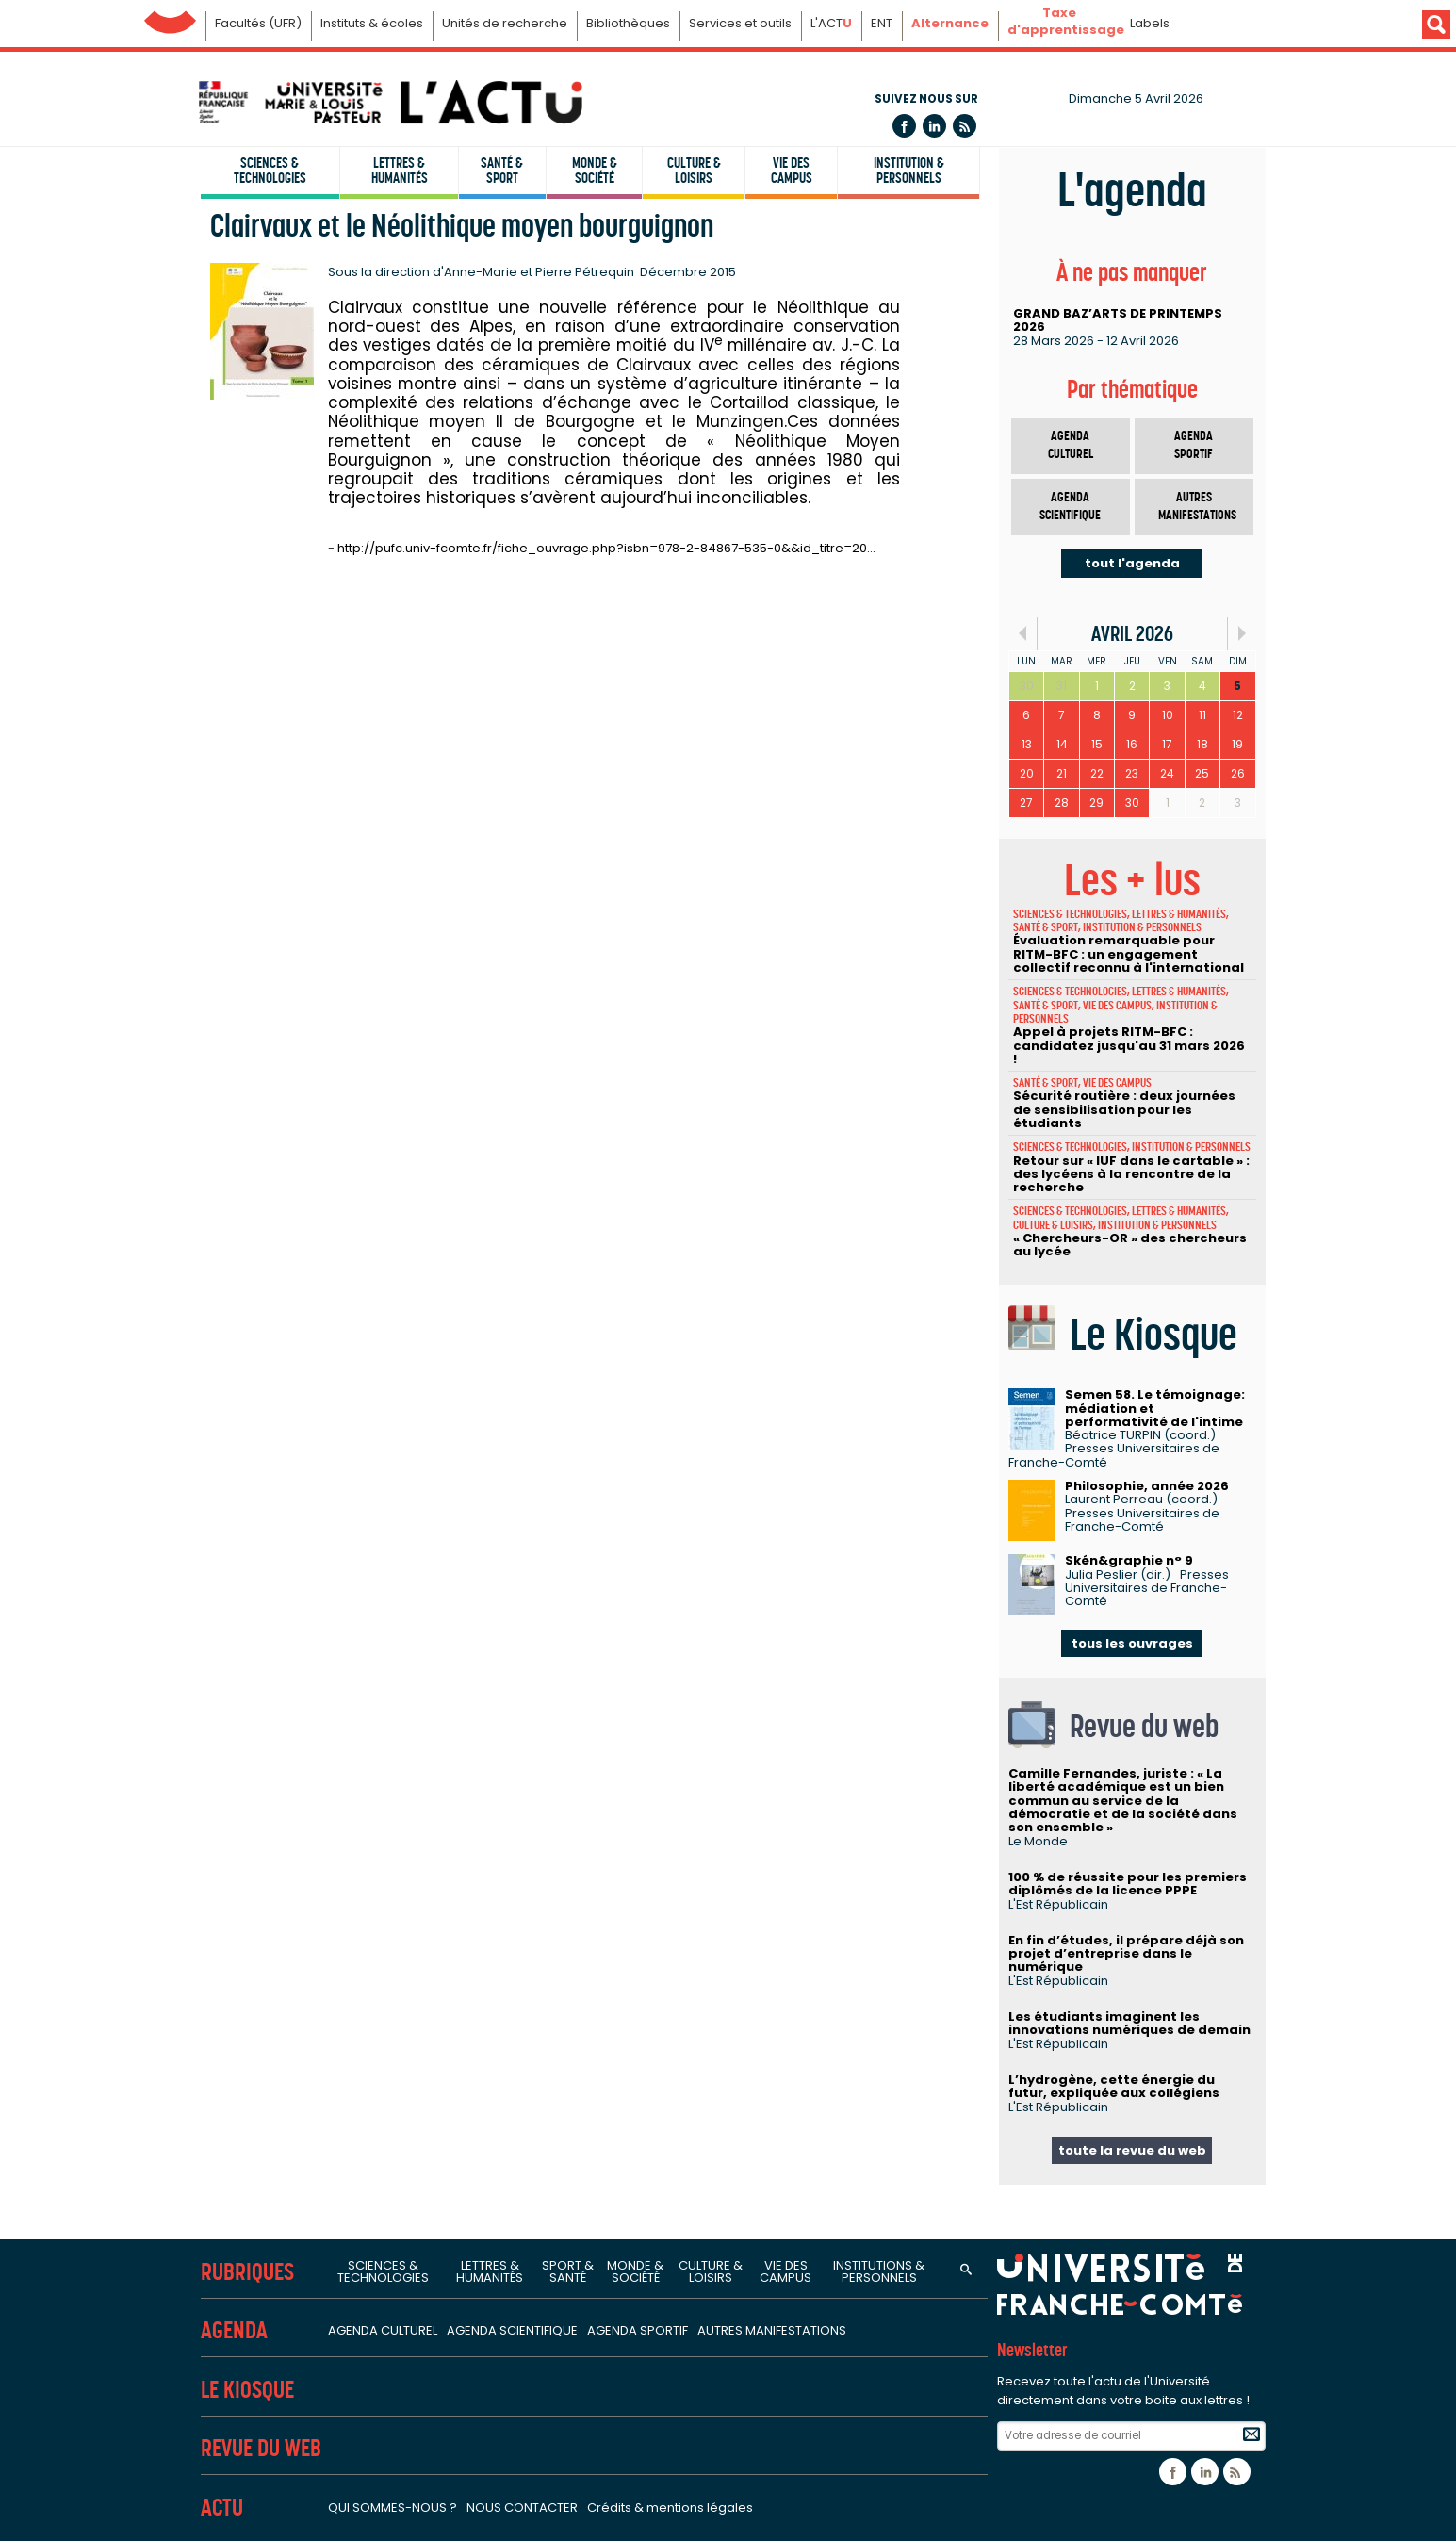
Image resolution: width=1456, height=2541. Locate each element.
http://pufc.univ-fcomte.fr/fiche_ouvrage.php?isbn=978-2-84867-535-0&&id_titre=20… (606, 548)
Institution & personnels (909, 171)
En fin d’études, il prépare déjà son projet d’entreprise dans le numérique (1126, 1953)
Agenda (234, 2330)
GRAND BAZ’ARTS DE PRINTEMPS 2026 (1117, 320)
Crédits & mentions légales (670, 2507)
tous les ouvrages (1132, 1643)
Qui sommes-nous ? (392, 2507)
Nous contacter (522, 2507)
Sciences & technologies (270, 171)
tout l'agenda (1132, 563)
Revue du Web (261, 2448)
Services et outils (740, 23)
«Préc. (1023, 633)
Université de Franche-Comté (170, 17)
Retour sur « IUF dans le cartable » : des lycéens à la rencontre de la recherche (1131, 1174)
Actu (222, 2507)
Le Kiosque (247, 2389)
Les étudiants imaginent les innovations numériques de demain (1129, 2023)
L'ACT (831, 23)
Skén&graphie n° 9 (1129, 1560)
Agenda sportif (1193, 445)
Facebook (904, 126)
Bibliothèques (628, 23)
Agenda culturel (1070, 445)
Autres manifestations (1197, 506)
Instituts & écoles (371, 23)
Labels (1150, 23)
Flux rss (964, 126)
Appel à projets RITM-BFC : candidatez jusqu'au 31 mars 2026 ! (1129, 1045)
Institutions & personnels (878, 2271)
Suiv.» (1241, 633)
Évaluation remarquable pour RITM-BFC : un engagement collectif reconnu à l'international (1128, 953)
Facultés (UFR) (258, 23)
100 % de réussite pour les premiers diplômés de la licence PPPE (1127, 1883)
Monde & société (594, 171)
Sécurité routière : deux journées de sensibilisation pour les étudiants (1124, 1109)
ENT (881, 23)
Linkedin (934, 126)
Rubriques (247, 2272)
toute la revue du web (1132, 2150)
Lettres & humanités (399, 171)
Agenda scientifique (1070, 506)
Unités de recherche (504, 23)
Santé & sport (502, 171)
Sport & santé (568, 2271)
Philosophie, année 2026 (1147, 1486)
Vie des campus (791, 171)
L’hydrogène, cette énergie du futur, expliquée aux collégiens (1113, 2086)
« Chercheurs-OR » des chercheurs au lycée (1130, 1244)
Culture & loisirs (694, 171)
